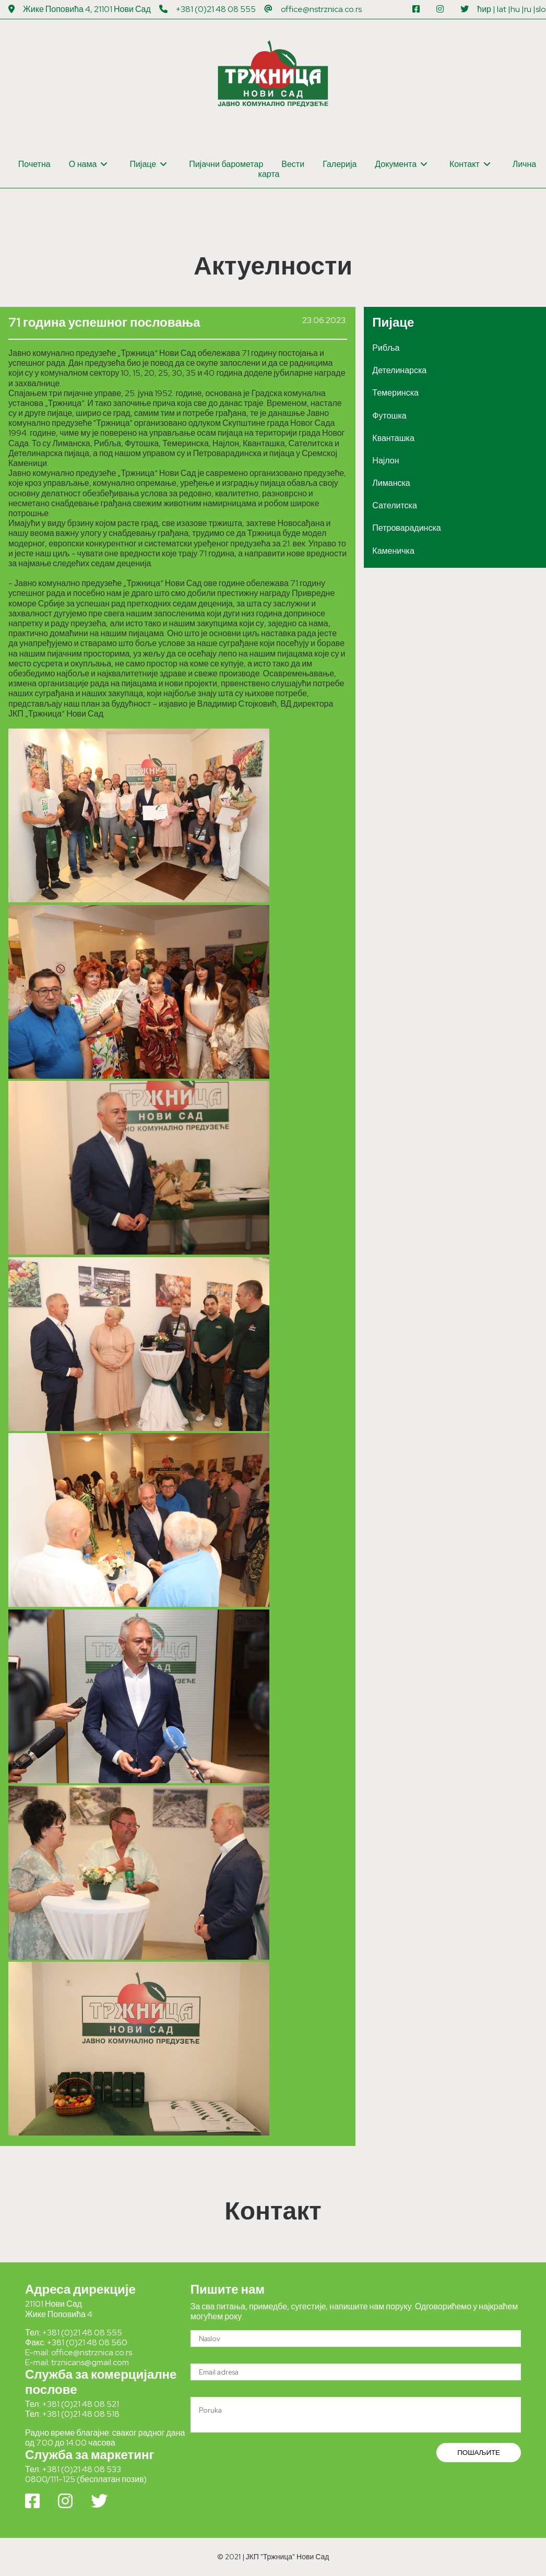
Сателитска (394, 505)
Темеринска (395, 392)
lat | (504, 9)
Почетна (34, 164)
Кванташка (393, 438)
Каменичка (393, 550)
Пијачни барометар (226, 164)
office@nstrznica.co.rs (321, 9)
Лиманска (391, 483)
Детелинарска (399, 370)
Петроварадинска (406, 527)
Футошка (389, 415)
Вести (292, 164)
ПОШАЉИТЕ (478, 2452)
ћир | (486, 9)
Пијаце (148, 164)
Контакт (469, 164)
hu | (517, 9)
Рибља (385, 347)
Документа (401, 164)
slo (541, 9)
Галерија (340, 164)
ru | (530, 9)
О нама (88, 164)
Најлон (385, 460)
